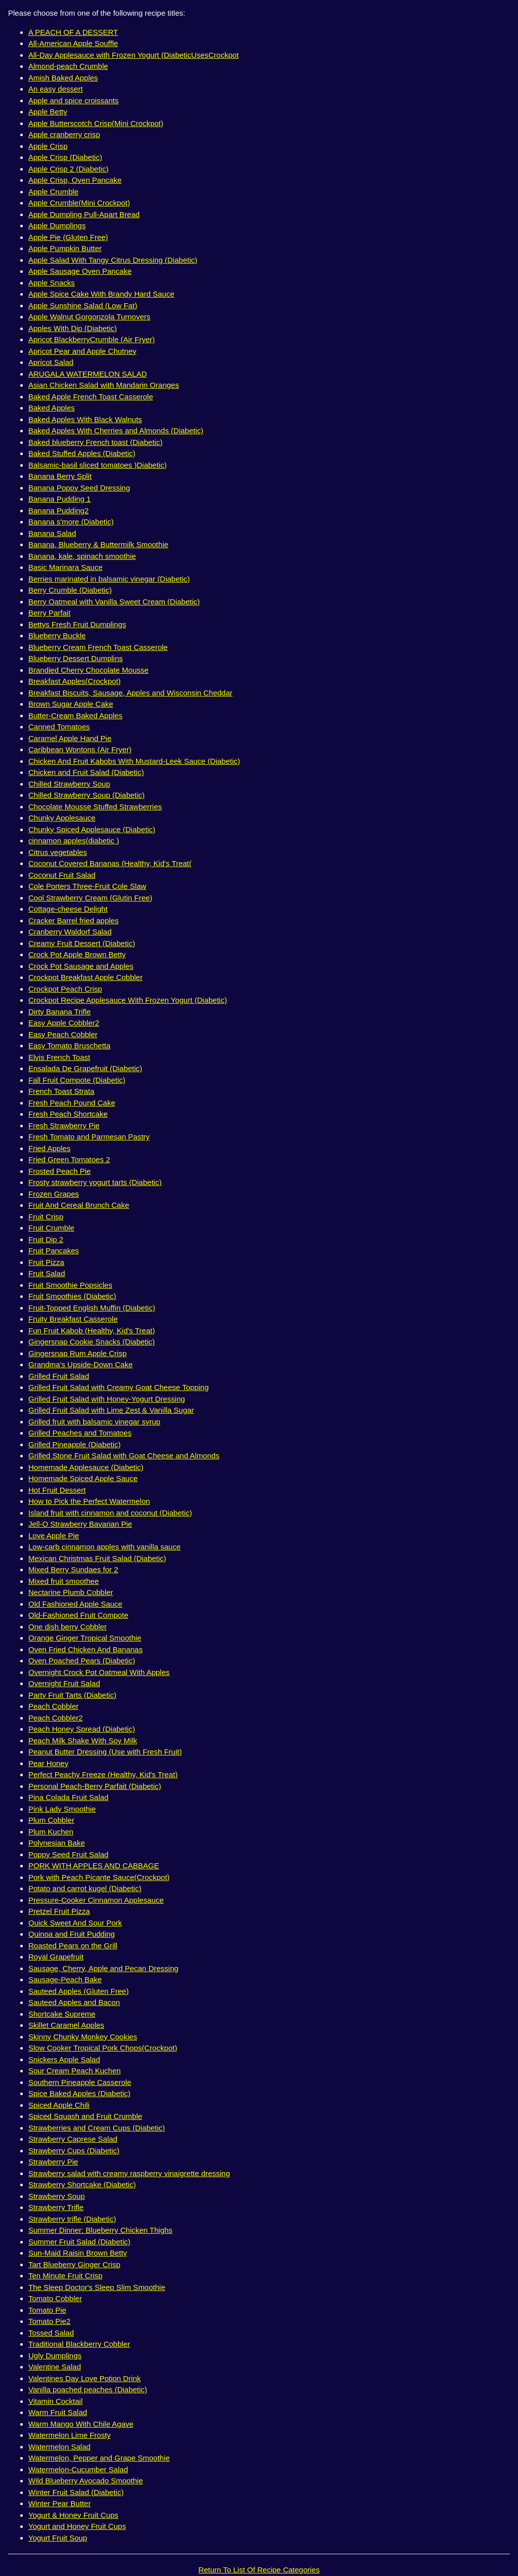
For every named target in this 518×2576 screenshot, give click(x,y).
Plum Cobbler (51, 1820)
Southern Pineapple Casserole (79, 2082)
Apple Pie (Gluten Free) (68, 237)
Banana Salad (52, 533)
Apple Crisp (48, 146)
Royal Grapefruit (55, 1956)
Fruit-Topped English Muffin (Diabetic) (91, 1307)
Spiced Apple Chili (59, 2105)
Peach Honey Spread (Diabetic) (81, 1729)
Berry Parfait (49, 612)
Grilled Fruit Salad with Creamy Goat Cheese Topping (118, 1387)
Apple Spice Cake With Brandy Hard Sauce (101, 294)
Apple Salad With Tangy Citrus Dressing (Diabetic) (112, 260)
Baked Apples (51, 407)
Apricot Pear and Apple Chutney (82, 351)
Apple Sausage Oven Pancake (80, 271)
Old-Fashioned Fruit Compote (78, 1615)
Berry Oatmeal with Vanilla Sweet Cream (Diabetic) (114, 601)
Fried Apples (49, 1148)
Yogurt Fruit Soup (57, 2537)
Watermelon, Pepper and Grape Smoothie (99, 2458)
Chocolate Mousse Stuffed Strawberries (95, 806)
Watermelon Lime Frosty (69, 2435)
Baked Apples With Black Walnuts (85, 419)
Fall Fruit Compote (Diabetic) (76, 1080)
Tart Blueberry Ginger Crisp (74, 2264)
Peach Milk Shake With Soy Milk (82, 1740)
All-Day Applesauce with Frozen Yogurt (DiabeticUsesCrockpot (133, 55)
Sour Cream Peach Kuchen (74, 2070)
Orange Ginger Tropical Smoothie (84, 1637)
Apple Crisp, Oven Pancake (74, 180)
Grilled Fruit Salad (58, 1376)
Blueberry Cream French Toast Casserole (98, 647)
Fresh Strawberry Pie (64, 1125)
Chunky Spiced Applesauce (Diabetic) (91, 829)
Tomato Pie (47, 2310)
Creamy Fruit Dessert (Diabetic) (81, 943)
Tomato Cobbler (55, 2298)
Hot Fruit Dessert (56, 1490)
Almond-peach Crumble (68, 66)
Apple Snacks (51, 282)
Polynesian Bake (56, 1842)
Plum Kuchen (50, 1831)
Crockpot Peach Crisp (65, 989)
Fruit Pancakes (53, 1250)
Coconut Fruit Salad (62, 875)
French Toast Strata (61, 1091)
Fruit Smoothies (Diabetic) (72, 1296)
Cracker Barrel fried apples (73, 920)
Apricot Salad (50, 362)
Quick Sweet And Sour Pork (75, 1922)
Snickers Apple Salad (64, 2059)
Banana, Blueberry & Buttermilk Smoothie (98, 544)
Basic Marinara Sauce (65, 567)
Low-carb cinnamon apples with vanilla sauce (104, 1546)
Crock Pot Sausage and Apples (81, 966)
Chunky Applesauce (62, 817)
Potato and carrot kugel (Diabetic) (84, 1888)
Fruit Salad (46, 1273)
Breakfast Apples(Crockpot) (74, 681)
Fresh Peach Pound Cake (71, 1102)
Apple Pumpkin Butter (65, 248)
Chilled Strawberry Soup (69, 784)
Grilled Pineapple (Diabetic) (74, 1444)
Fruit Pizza (46, 1262)
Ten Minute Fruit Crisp (65, 2275)
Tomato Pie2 (49, 2321)
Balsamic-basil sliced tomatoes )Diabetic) (97, 465)
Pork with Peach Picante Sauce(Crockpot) (98, 1877)
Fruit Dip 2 (45, 1239)
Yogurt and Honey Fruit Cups (77, 2526)
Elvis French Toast (59, 1057)
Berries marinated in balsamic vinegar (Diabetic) (109, 579)
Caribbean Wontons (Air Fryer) (80, 749)
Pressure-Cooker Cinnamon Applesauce (96, 1900)
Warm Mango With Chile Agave (81, 2424)
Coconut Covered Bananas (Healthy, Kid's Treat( (110, 863)
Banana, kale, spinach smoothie (82, 556)
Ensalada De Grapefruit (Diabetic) (85, 1068)
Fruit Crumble (51, 1227)
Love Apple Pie (53, 1535)
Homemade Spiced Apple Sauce (83, 1478)
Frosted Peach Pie (59, 1171)
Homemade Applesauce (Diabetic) (86, 1467)
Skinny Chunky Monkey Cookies (82, 2036)
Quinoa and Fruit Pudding (71, 1934)
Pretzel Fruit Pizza (59, 1911)
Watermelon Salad (59, 2446)
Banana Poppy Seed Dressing (79, 487)
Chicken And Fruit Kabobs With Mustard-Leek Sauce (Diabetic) (134, 761)
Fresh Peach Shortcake (68, 1114)
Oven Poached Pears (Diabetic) (81, 1660)
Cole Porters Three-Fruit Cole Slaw (87, 886)
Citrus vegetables (57, 852)
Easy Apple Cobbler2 (63, 1022)
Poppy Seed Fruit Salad (68, 1854)
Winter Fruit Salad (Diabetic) (75, 2492)
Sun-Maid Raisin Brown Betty (77, 2252)
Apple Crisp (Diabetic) (65, 157)
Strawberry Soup (56, 2196)
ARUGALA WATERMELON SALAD (87, 374)
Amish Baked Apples (63, 77)
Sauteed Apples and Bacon (74, 2002)
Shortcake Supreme (62, 2014)
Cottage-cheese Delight (68, 909)
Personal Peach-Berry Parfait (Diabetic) (94, 1786)
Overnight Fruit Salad (64, 1683)
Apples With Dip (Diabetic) (72, 328)
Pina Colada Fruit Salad (68, 1797)
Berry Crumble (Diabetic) (70, 590)
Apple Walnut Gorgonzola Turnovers (89, 316)
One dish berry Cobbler (67, 1626)
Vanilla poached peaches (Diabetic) (87, 2389)
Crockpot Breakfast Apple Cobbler (85, 977)
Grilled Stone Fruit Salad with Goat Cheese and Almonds (124, 1455)
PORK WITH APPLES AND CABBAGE (93, 1865)
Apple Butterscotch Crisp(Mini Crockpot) (95, 123)
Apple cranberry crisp (64, 134)
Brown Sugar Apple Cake (70, 704)
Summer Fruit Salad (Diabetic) (79, 2241)
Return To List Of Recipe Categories (259, 2569)
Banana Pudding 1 (59, 499)
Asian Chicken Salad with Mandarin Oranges (103, 385)
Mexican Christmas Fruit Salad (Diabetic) (97, 1558)
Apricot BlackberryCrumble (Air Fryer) (91, 339)
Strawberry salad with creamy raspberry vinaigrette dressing (129, 2173)
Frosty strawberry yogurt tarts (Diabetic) (94, 1182)
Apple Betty (47, 111)
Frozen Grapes (53, 1194)
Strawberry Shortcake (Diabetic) (82, 2184)
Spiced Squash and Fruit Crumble (85, 2116)
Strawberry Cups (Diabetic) (73, 2150)
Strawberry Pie (53, 2161)
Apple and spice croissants (73, 100)
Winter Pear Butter (59, 2503)
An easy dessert (55, 89)
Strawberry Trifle (55, 2207)
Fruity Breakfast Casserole (73, 1319)
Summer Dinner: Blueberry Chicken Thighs (100, 2230)
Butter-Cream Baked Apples (75, 715)
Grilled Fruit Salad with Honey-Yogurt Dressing (106, 1399)
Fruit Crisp (45, 1216)
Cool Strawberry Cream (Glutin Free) (90, 897)
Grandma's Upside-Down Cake (80, 1364)
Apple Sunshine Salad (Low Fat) (82, 305)
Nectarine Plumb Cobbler (70, 1592)
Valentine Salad (54, 2366)
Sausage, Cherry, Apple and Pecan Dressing (103, 1968)
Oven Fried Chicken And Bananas (85, 1649)
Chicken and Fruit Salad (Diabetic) (86, 772)
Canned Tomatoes (59, 726)
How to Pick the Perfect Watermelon (89, 1501)
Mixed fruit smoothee (63, 1581)
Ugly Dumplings (54, 2355)
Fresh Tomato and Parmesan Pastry (89, 1136)
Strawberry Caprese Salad (72, 2139)
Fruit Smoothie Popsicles (70, 1285)
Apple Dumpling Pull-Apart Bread (84, 214)
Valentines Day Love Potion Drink (84, 2378)
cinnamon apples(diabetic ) (73, 840)
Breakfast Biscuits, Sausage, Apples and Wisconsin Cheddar (130, 692)
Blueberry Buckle (56, 635)
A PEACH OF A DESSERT (73, 32)
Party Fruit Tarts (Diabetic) (72, 1695)
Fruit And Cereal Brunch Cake (78, 1205)
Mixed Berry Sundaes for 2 (73, 1569)
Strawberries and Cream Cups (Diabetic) (96, 2127)
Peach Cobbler (53, 1706)
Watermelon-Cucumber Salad (78, 2469)
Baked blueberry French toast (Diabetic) (95, 442)
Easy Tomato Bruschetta (69, 1045)
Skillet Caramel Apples (66, 2025)
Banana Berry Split (60, 476)
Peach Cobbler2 (55, 1717)
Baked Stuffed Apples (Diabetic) (82, 453)
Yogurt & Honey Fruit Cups (73, 2515)
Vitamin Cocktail (55, 2401)
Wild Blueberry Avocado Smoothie (85, 2480)
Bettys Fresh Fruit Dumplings (77, 624)
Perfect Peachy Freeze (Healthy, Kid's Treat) (103, 1774)
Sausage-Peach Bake (65, 1979)
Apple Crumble (53, 191)
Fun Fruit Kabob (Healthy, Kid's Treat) (91, 1330)
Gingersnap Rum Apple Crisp (77, 1353)
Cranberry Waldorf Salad (70, 931)
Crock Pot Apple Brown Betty (77, 954)
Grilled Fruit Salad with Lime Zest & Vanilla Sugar (111, 1410)
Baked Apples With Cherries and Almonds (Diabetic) (115, 430)
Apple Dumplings (56, 225)
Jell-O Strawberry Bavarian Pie (80, 1524)
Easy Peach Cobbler (63, 1034)
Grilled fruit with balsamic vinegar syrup (94, 1421)
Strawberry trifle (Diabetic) (72, 2219)
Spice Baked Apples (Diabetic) (79, 2093)
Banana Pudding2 (58, 510)
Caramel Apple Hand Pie (69, 738)
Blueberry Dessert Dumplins (75, 658)
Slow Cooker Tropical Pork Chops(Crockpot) (102, 2047)
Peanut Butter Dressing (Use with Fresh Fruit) (105, 1751)
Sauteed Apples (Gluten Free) (78, 1991)
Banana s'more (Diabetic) (71, 521)
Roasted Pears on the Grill (72, 1945)
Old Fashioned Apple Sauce (75, 1604)
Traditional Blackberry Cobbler (79, 2344)
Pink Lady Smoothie (62, 1809)
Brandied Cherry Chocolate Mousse (88, 670)
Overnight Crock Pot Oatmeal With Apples (98, 1672)
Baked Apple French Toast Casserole (90, 396)
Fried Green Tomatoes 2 (69, 1159)
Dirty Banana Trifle (59, 1011)
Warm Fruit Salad (57, 2412)
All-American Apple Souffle (73, 43)
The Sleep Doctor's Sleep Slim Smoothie (96, 2287)
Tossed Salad (51, 2332)
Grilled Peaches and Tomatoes (80, 1432)
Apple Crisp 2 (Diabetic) (68, 169)
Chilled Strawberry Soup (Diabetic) (86, 795)
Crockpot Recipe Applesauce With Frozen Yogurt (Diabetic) (127, 1000)
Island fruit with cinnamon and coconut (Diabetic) (110, 1512)
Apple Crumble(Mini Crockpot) (79, 202)
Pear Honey (48, 1763)
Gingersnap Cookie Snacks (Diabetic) (91, 1341)
